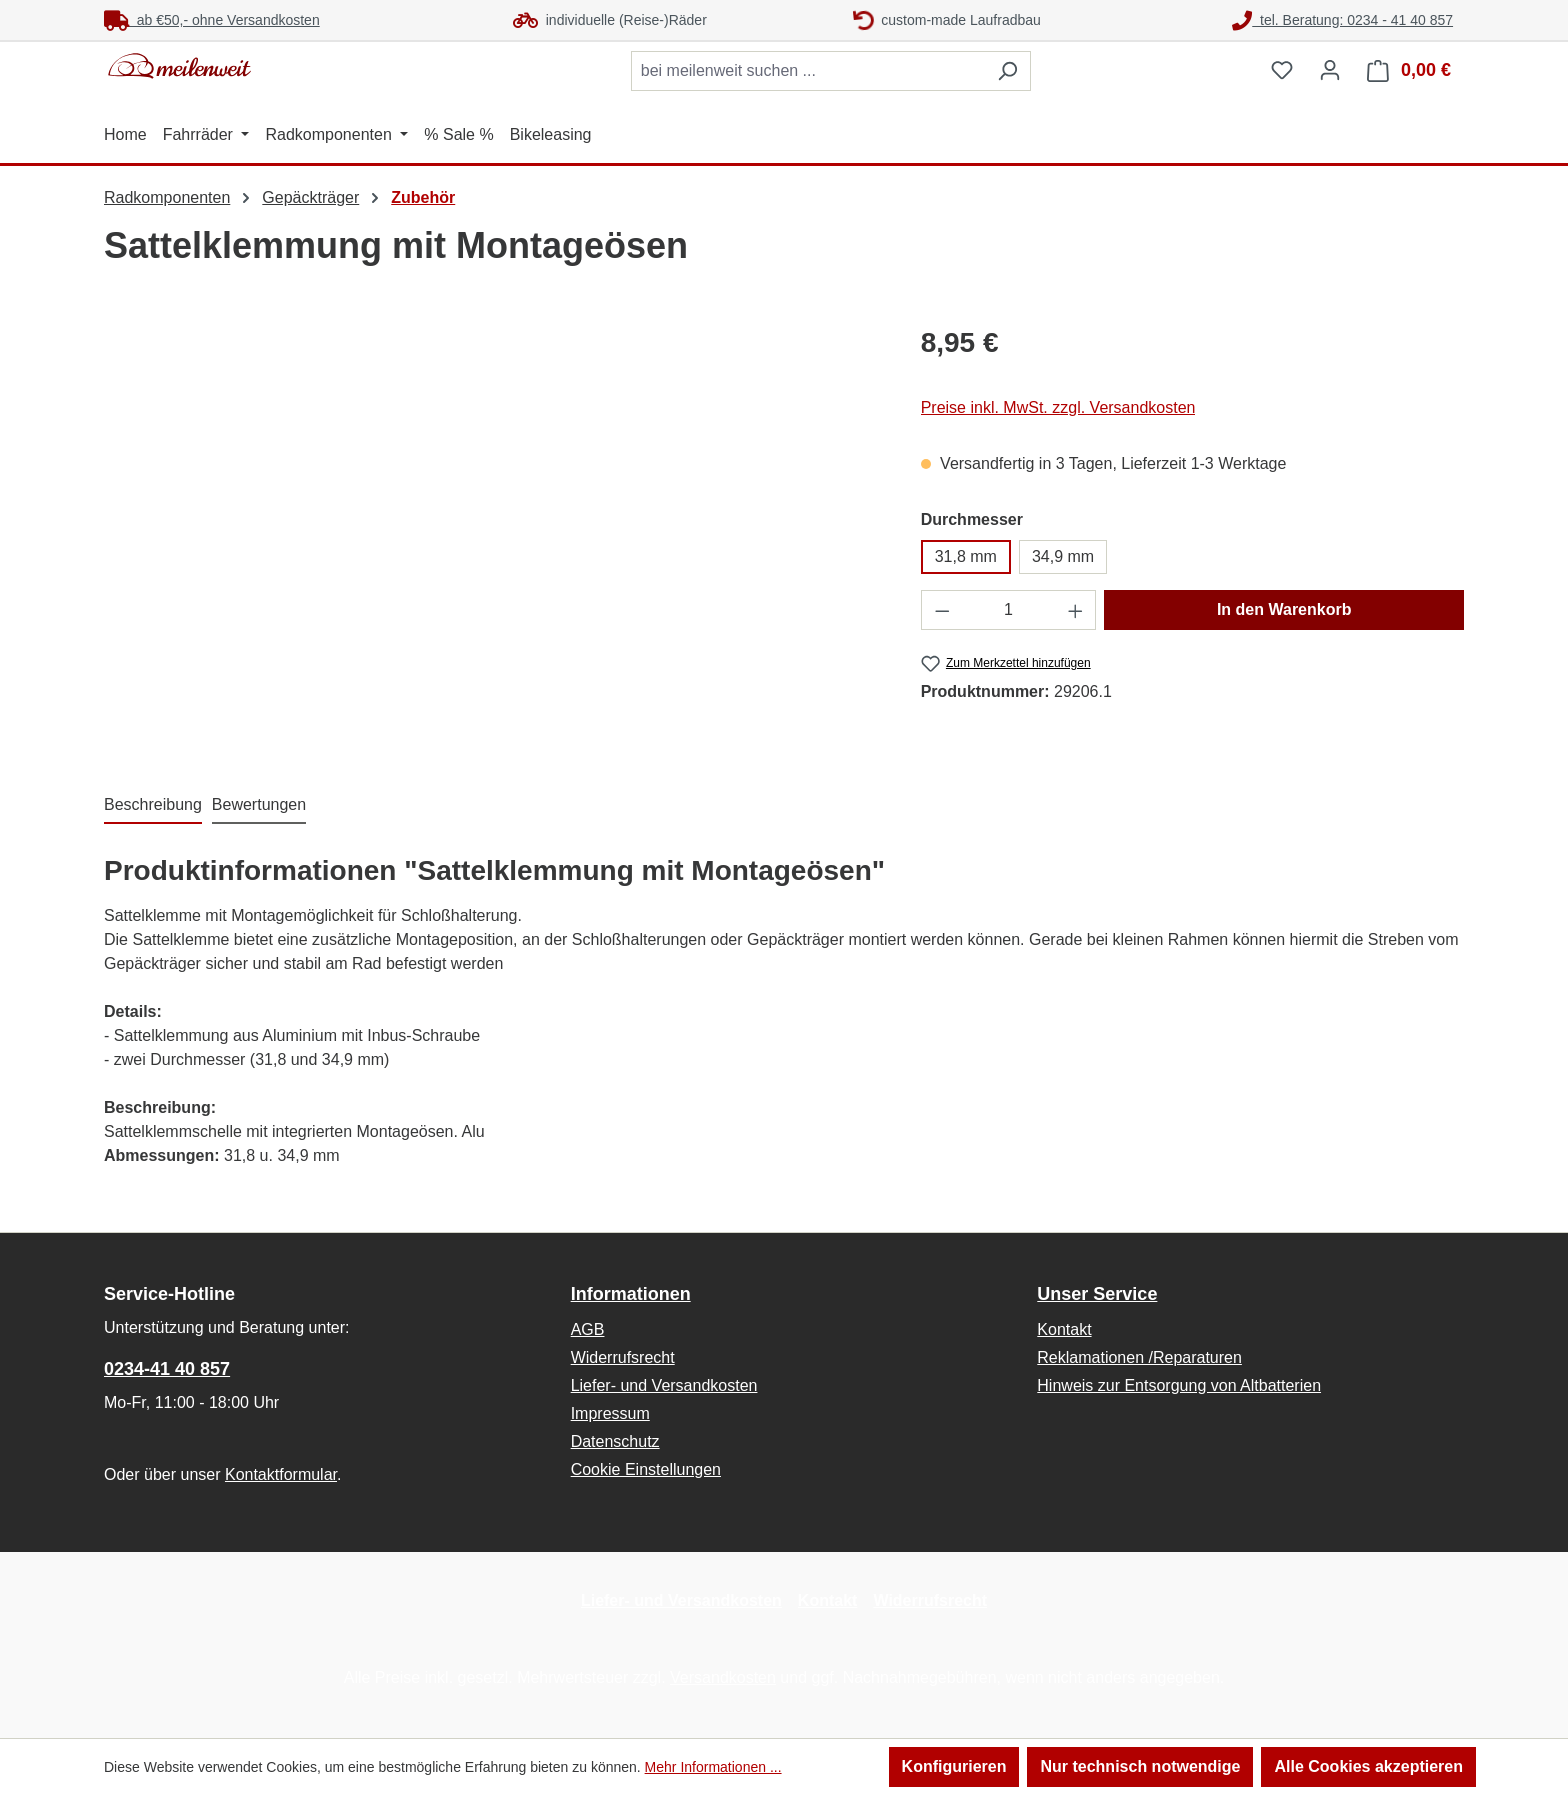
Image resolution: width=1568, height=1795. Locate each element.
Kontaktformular (281, 1474)
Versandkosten (723, 1677)
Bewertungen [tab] (259, 804)
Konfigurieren (954, 1766)
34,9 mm (1063, 556)
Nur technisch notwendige (1140, 1766)
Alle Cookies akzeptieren (1368, 1766)
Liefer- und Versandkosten (664, 1385)
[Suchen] (1007, 71)
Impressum (610, 1413)
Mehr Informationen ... (713, 1767)
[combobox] (808, 71)
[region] (492, 537)
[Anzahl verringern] (942, 610)
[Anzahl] (1008, 610)
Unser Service (1097, 1294)
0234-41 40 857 (167, 1369)
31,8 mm (966, 556)
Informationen (631, 1294)
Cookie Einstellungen (646, 1469)
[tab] (153, 806)
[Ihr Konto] (1330, 70)
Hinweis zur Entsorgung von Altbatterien (1179, 1385)
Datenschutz (615, 1441)
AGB (588, 1329)
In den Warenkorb (1284, 609)
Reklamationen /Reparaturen (1139, 1357)
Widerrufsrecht (623, 1357)
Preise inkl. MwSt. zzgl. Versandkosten (1058, 407)
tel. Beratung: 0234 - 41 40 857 (1342, 20)
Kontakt (1064, 1329)
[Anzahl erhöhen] (1076, 610)
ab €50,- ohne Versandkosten (212, 20)
